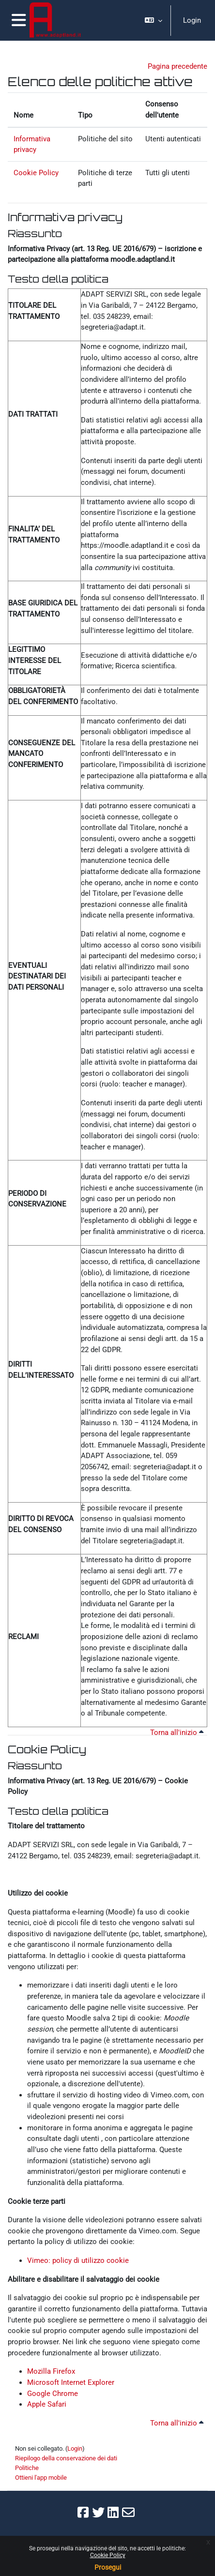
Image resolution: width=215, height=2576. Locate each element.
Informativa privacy (65, 217)
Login (192, 20)
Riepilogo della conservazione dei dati (66, 2458)
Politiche (27, 2467)
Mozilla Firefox (51, 2371)
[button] (153, 20)
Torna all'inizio (176, 1732)
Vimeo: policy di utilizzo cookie (78, 2260)
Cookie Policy (107, 2555)
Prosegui (107, 2567)
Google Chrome (52, 2393)
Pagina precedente (177, 66)
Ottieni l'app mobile (41, 2477)
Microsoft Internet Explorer (70, 2382)
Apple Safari (46, 2404)
